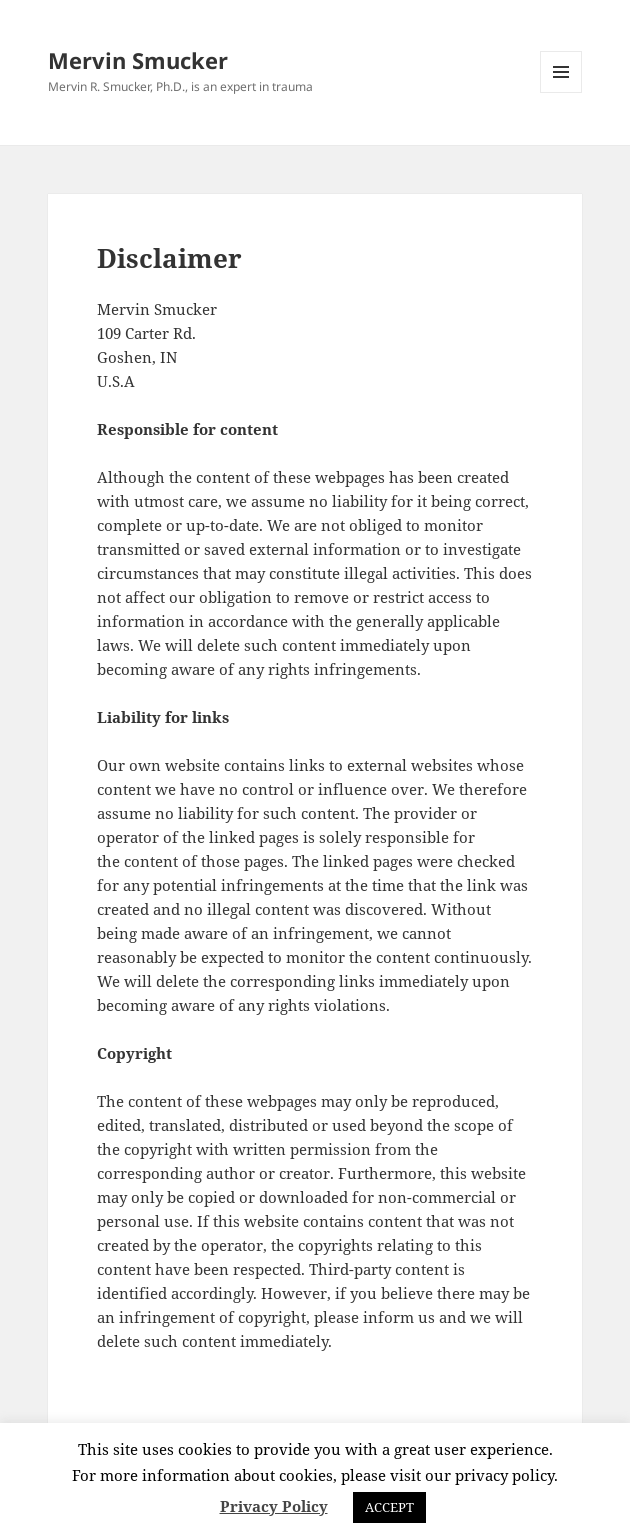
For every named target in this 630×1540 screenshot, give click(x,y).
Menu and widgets (561, 92)
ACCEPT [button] (389, 1507)
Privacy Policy (274, 1506)
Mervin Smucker (138, 60)
